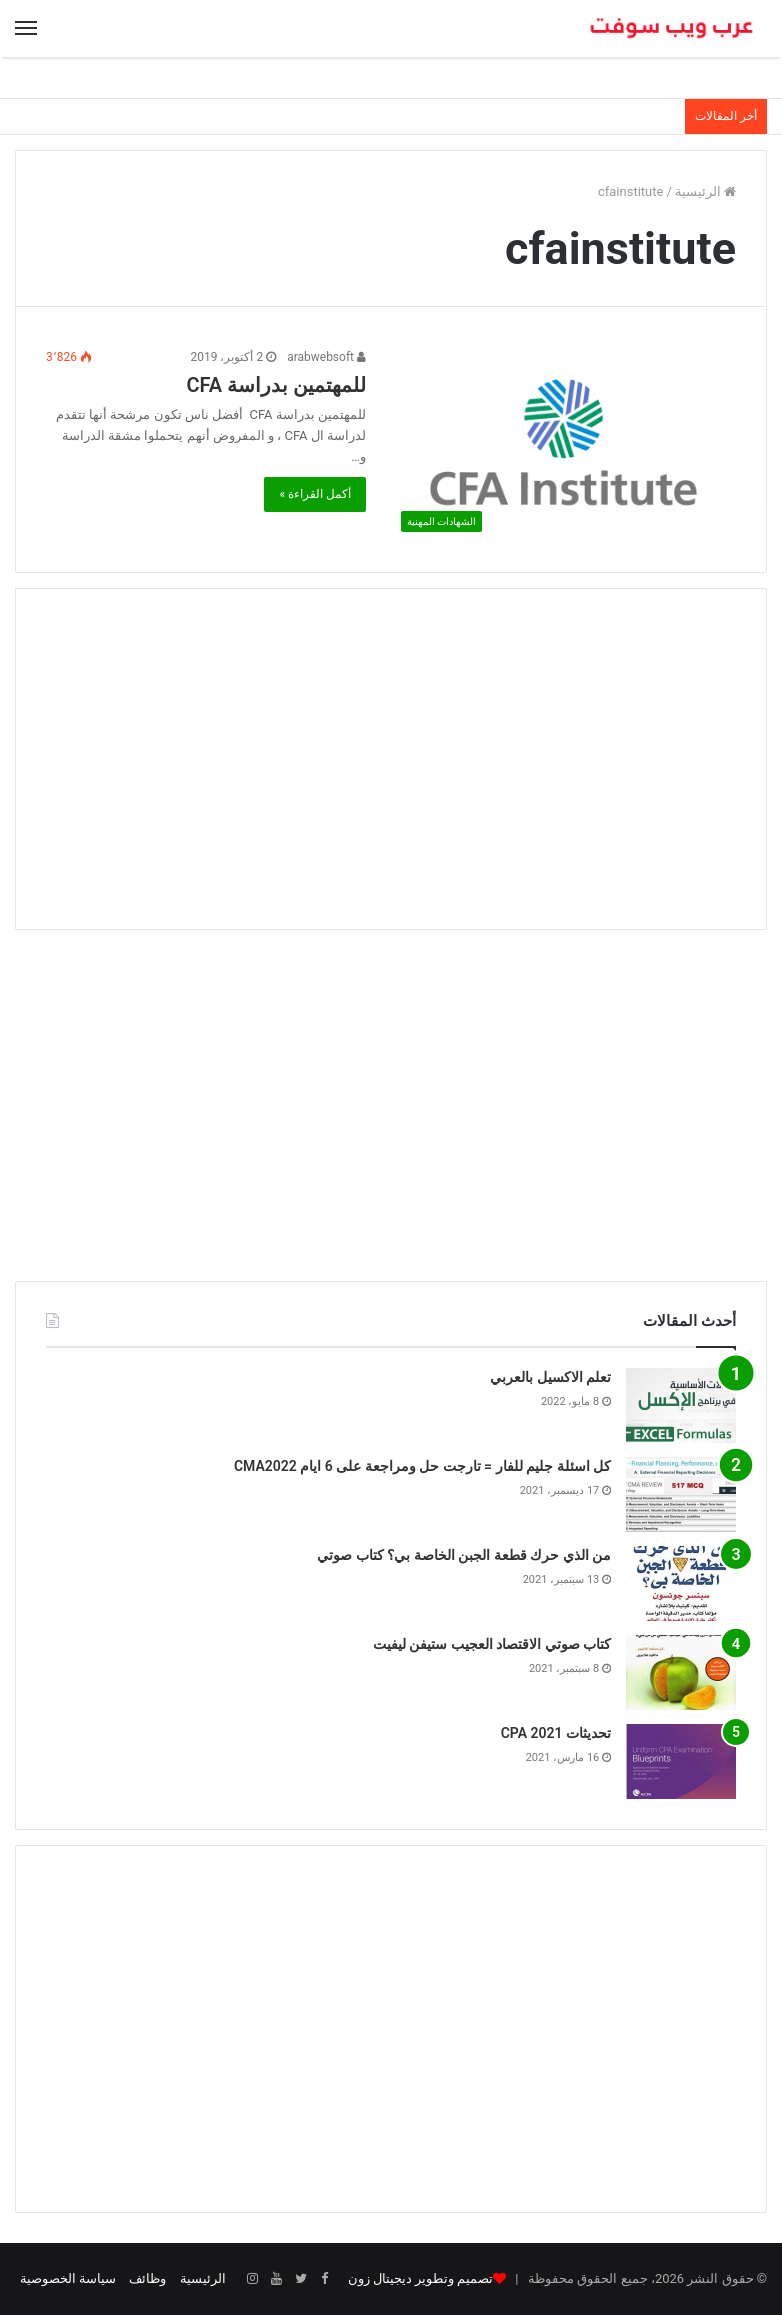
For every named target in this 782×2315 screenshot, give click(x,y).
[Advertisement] (391, 759)
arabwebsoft (326, 357)
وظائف (147, 2278)
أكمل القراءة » (315, 494)
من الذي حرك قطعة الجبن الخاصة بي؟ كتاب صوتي (464, 1555)
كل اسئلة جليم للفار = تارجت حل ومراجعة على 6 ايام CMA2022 (422, 1466)
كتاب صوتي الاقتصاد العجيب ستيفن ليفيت (492, 1644)
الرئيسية (705, 191)
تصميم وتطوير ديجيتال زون (420, 2278)
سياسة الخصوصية (68, 2278)
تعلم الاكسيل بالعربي (550, 1377)
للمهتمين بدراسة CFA (276, 385)
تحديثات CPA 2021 (556, 1733)
